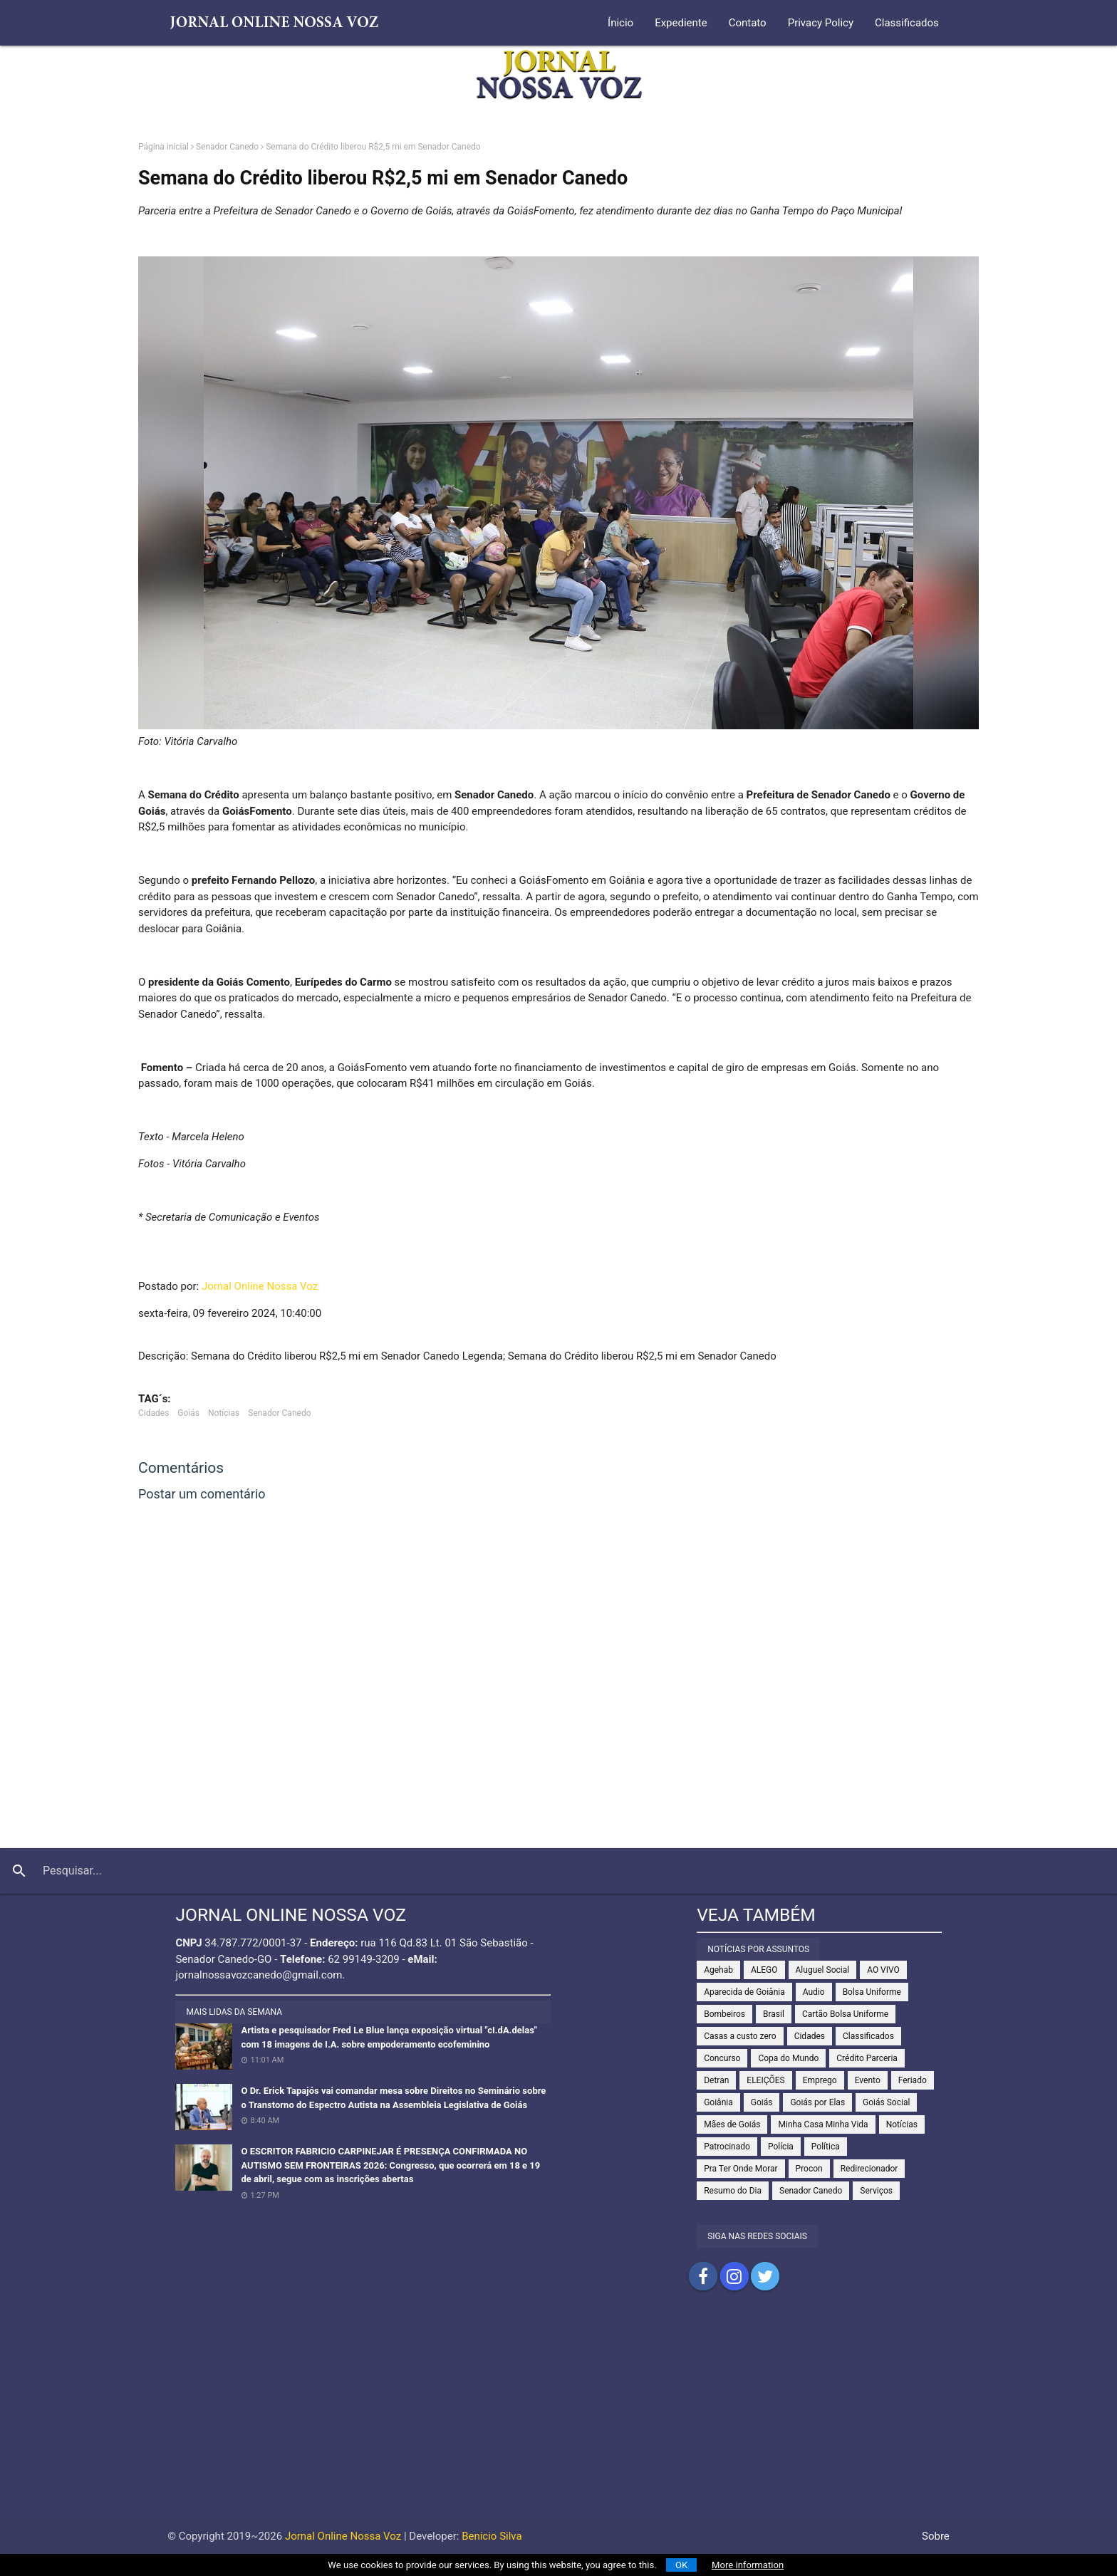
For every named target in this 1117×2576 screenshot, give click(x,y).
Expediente (681, 22)
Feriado (912, 2080)
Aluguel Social (823, 1970)
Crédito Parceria (867, 2058)
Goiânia (718, 2102)
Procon (809, 2169)
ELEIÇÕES (765, 2080)
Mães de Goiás (732, 2124)
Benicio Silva (492, 2536)
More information (748, 2565)
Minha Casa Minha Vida (823, 2124)
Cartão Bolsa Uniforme (845, 2014)
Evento (867, 2080)
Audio (814, 1992)
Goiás (188, 1413)
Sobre (936, 2536)
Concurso (722, 2058)
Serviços (876, 2191)
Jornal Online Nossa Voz (260, 1286)
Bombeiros (724, 2014)
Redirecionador (869, 2169)
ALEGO (764, 1970)
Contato (748, 22)
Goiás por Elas (817, 2102)
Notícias (223, 1413)
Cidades (153, 1413)
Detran (716, 2080)
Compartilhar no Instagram (734, 2276)
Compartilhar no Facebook (703, 2276)
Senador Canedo (227, 147)
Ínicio (620, 22)
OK (681, 2565)
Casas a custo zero (740, 2036)
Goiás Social (886, 2102)
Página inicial (163, 147)
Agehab (718, 1970)
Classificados (907, 22)
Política (825, 2147)
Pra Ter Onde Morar (740, 2169)
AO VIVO (883, 1970)
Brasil (773, 2014)
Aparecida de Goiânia (744, 1992)
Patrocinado (727, 2147)
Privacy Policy (820, 22)
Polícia (781, 2147)
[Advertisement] (558, 2418)
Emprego (820, 2080)
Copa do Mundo (788, 2058)
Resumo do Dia (733, 2191)
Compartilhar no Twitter (765, 2276)
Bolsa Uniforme (872, 1992)
